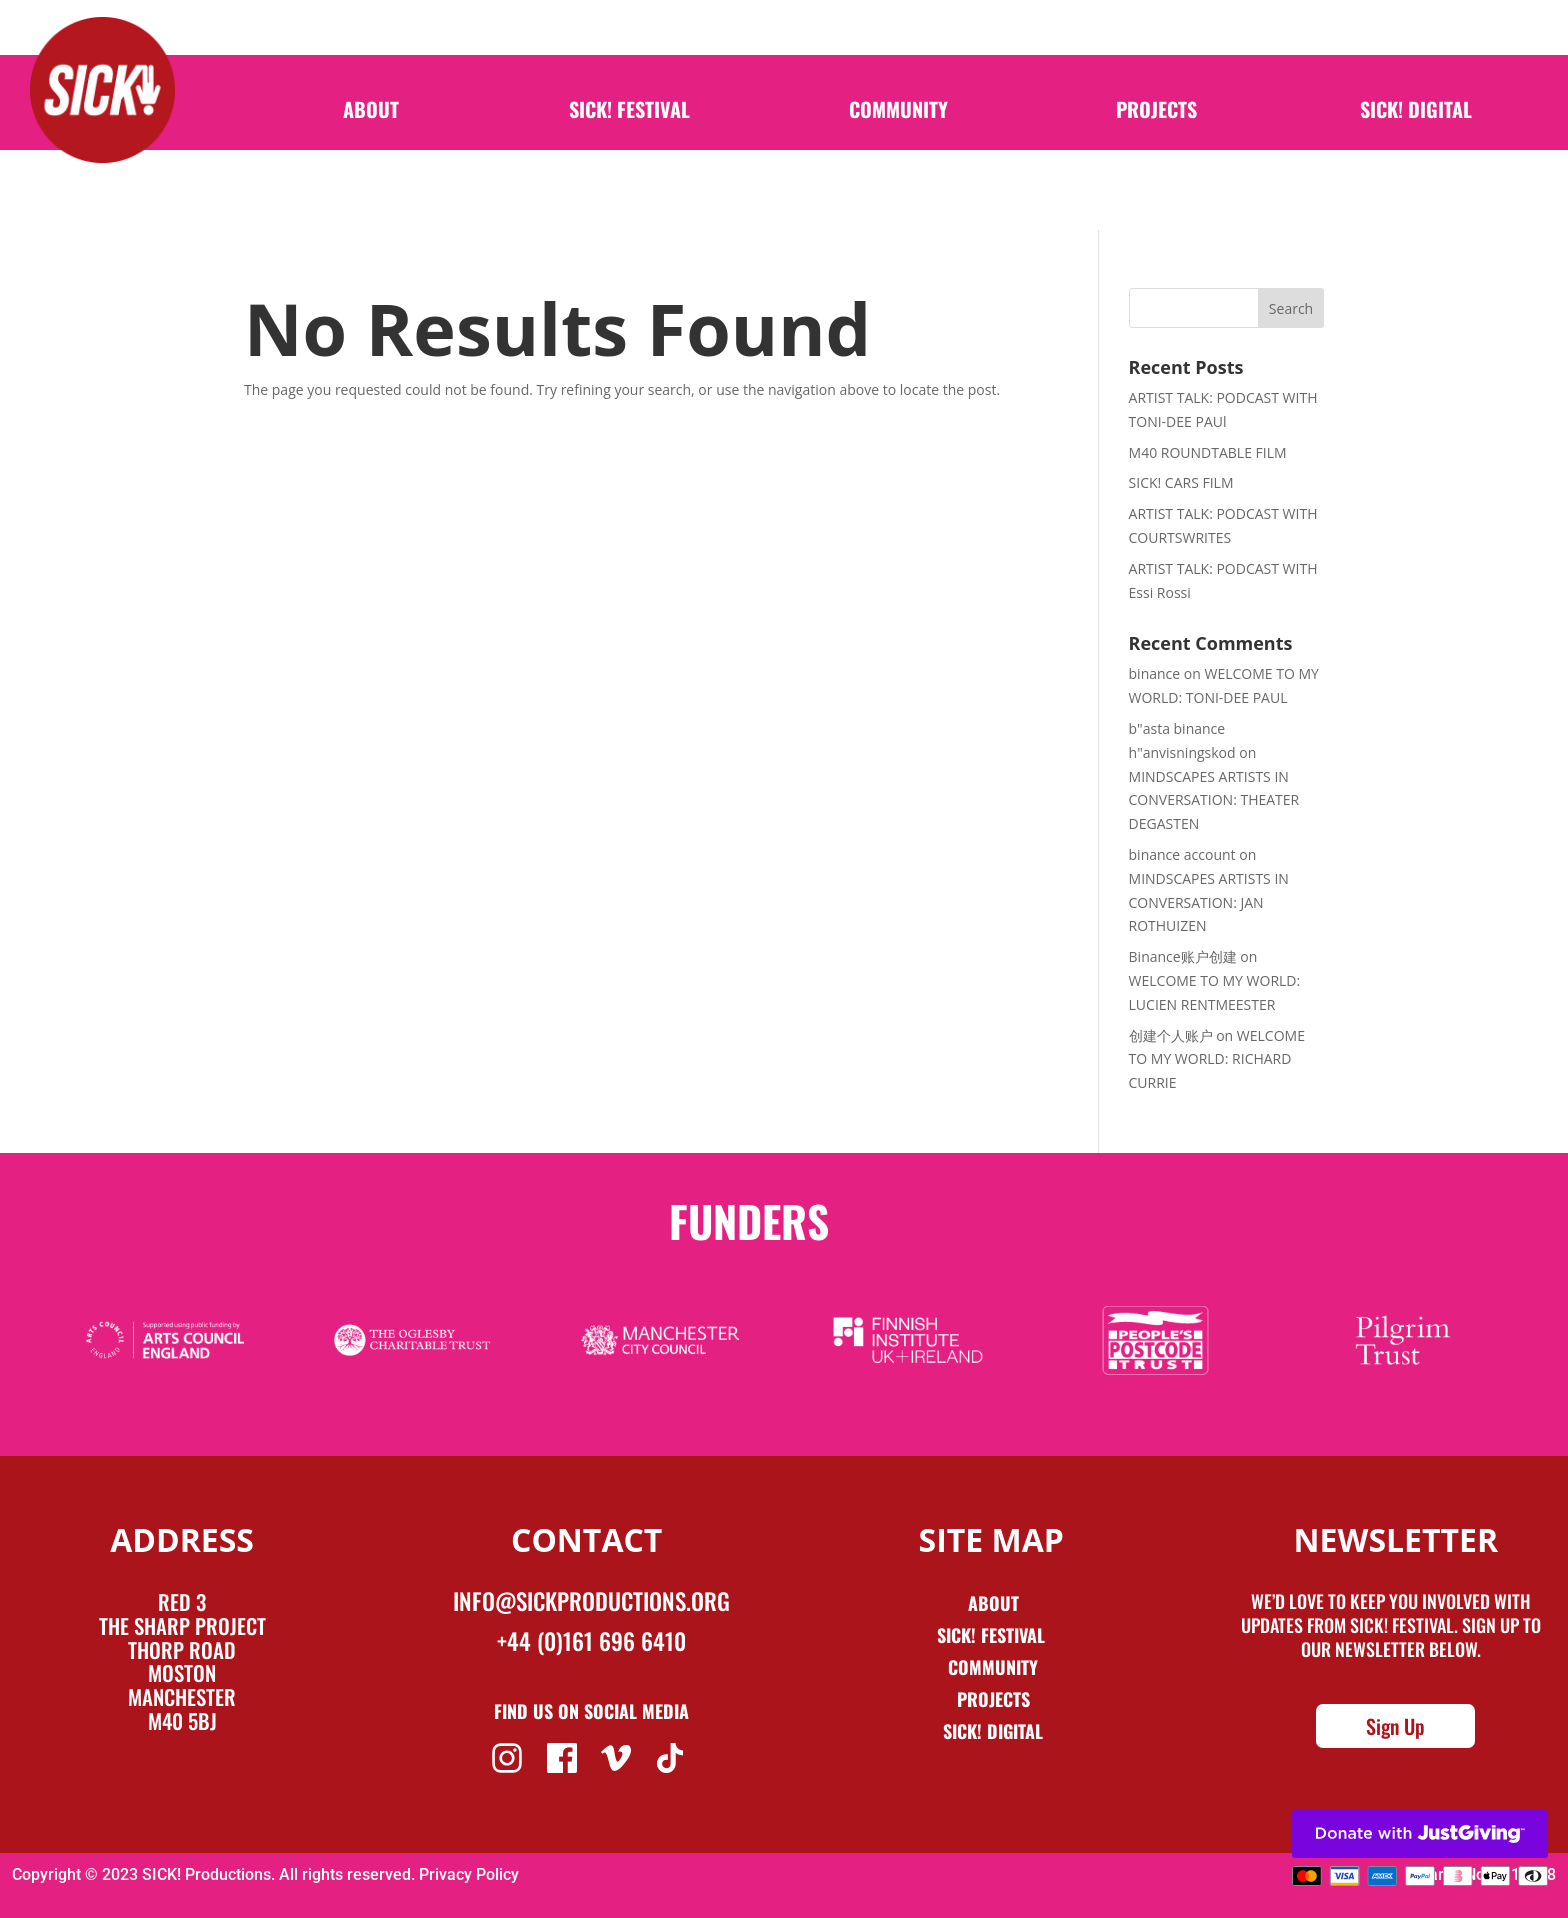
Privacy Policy (469, 1874)
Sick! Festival (993, 1635)
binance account (1182, 854)
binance (1155, 673)
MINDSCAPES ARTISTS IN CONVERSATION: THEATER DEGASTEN (1214, 800)
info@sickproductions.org (591, 1601)
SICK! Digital (1416, 128)
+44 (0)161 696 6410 (591, 1641)
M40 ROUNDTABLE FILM (1208, 452)
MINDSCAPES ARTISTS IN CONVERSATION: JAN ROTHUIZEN (1209, 902)
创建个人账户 (1171, 1035)
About (371, 128)
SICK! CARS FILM (1181, 482)
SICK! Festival (629, 128)
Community (898, 128)
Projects (1156, 128)
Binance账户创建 (1183, 956)
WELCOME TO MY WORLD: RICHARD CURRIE (1217, 1059)
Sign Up (1395, 1726)
